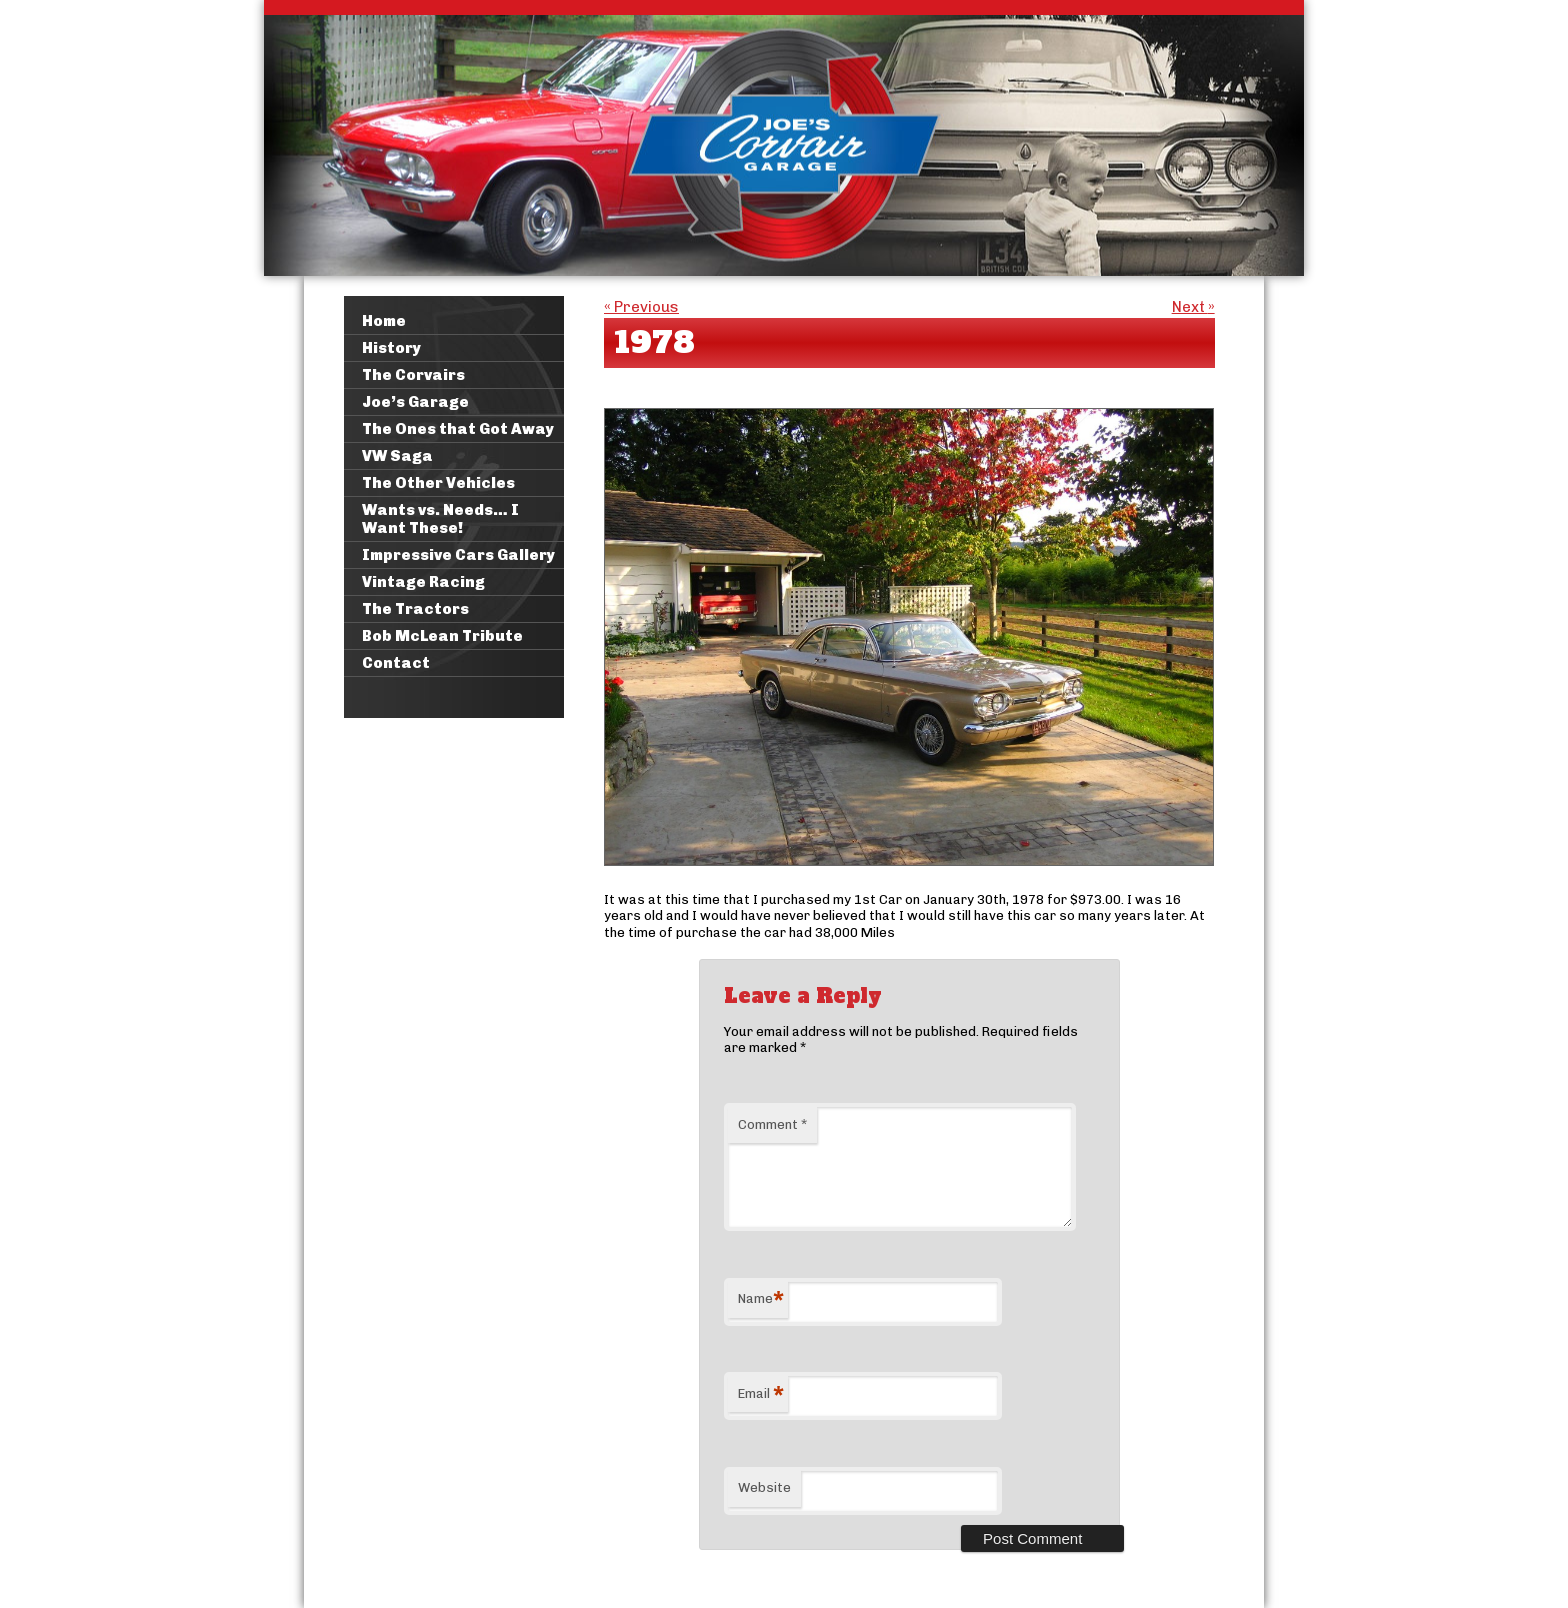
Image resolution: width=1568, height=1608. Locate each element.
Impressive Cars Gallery (458, 555)
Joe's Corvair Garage (784, 138)
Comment (772, 1124)
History (391, 348)
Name (761, 1301)
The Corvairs (413, 375)
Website (764, 1487)
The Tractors (415, 609)
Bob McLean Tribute (442, 636)
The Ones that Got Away (458, 429)
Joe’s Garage (415, 402)
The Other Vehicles (438, 483)
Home (384, 321)
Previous (641, 307)
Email (761, 1396)
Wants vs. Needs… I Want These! (440, 519)
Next (1193, 307)
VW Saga (397, 456)
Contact (396, 663)
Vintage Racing (423, 582)
